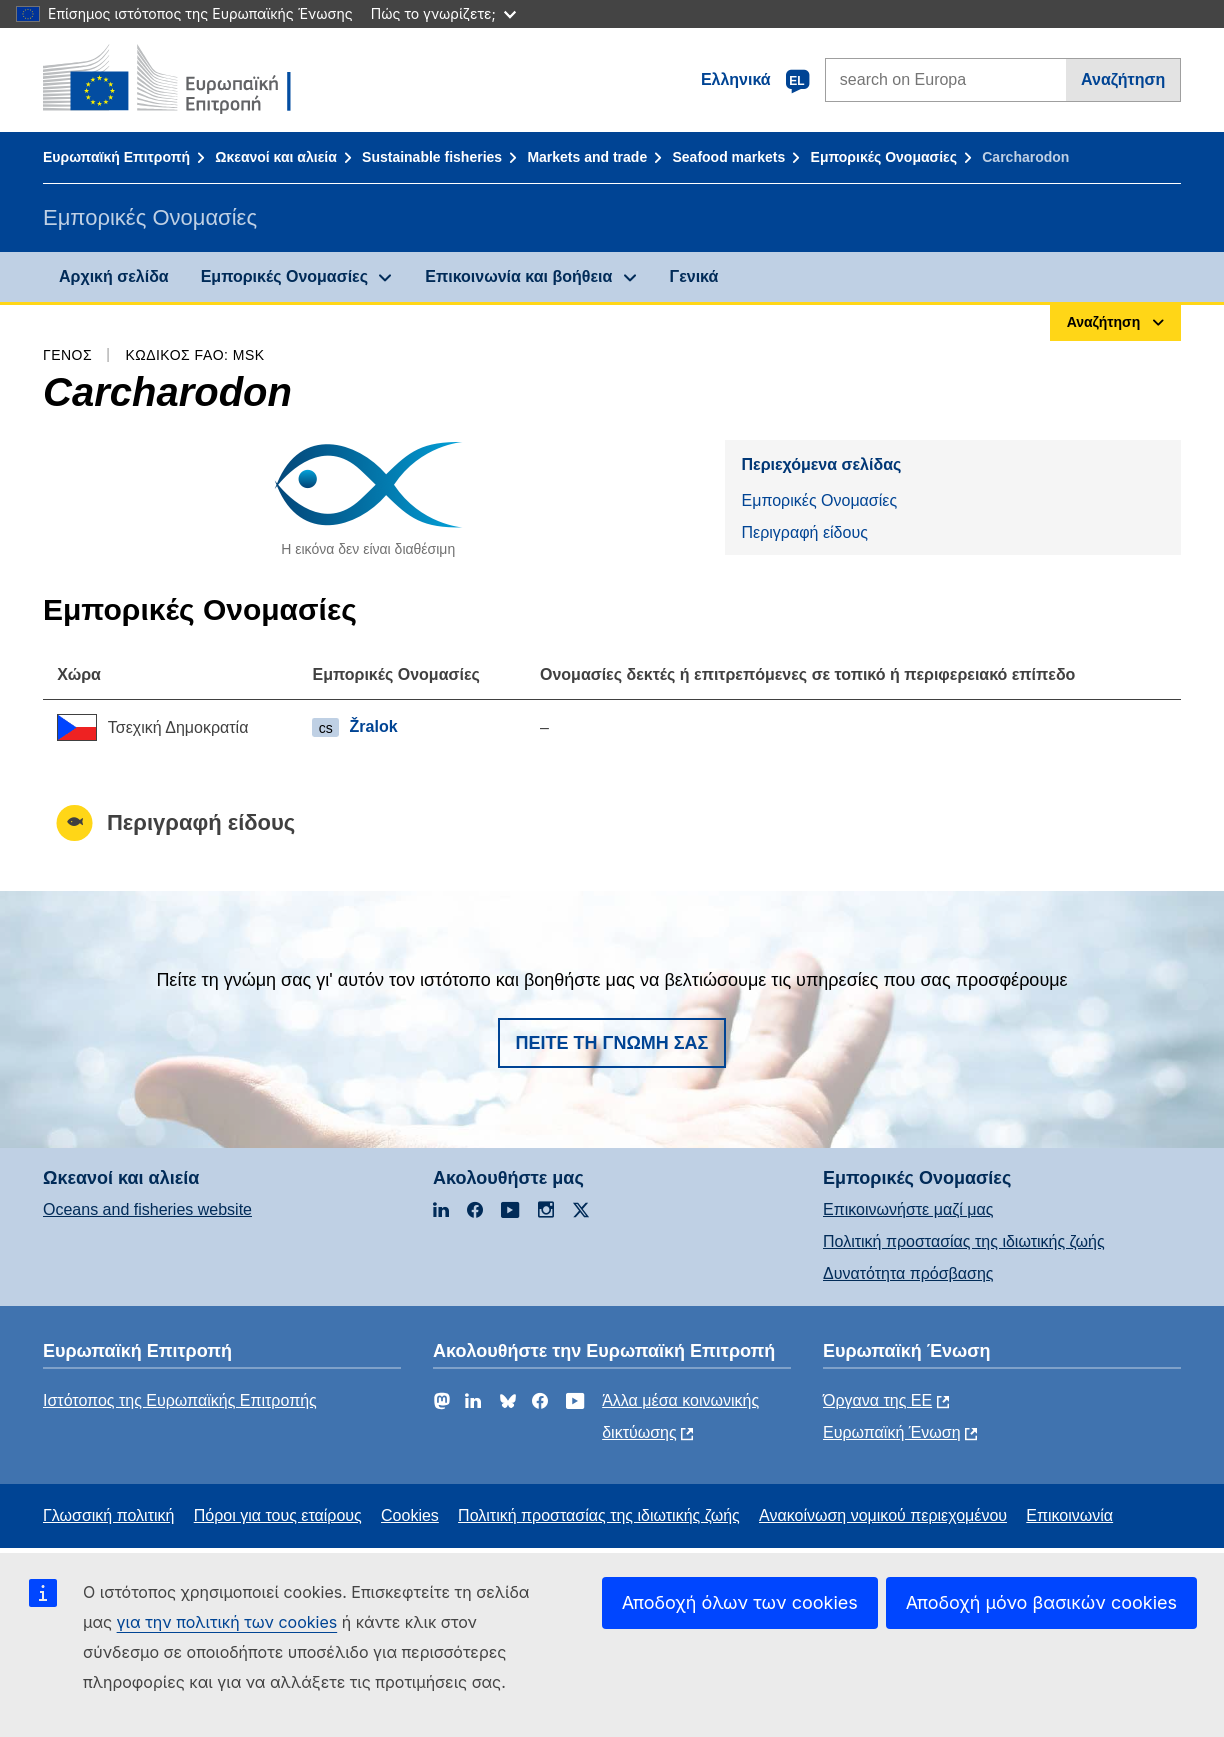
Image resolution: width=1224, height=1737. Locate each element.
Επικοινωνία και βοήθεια (518, 276)
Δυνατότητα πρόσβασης (908, 1273)
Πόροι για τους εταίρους (278, 1515)
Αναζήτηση (1123, 79)
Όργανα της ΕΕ (877, 1400)
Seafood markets (728, 157)
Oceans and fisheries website (147, 1209)
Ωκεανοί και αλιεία (276, 157)
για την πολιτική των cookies (227, 1622)
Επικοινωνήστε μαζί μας (908, 1209)
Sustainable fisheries (432, 157)
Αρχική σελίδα (114, 276)
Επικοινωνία (1069, 1515)
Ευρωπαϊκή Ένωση (892, 1432)
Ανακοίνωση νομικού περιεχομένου (883, 1515)
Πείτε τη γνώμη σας (612, 1043)
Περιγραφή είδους (804, 532)
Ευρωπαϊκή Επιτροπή (116, 157)
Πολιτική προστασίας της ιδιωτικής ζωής (964, 1241)
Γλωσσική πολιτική (108, 1515)
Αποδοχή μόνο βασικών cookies (1041, 1602)
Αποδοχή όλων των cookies (740, 1602)
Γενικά (694, 276)
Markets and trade (587, 157)
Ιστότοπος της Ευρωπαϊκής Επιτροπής (180, 1400)
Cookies (410, 1515)
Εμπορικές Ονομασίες (884, 157)
